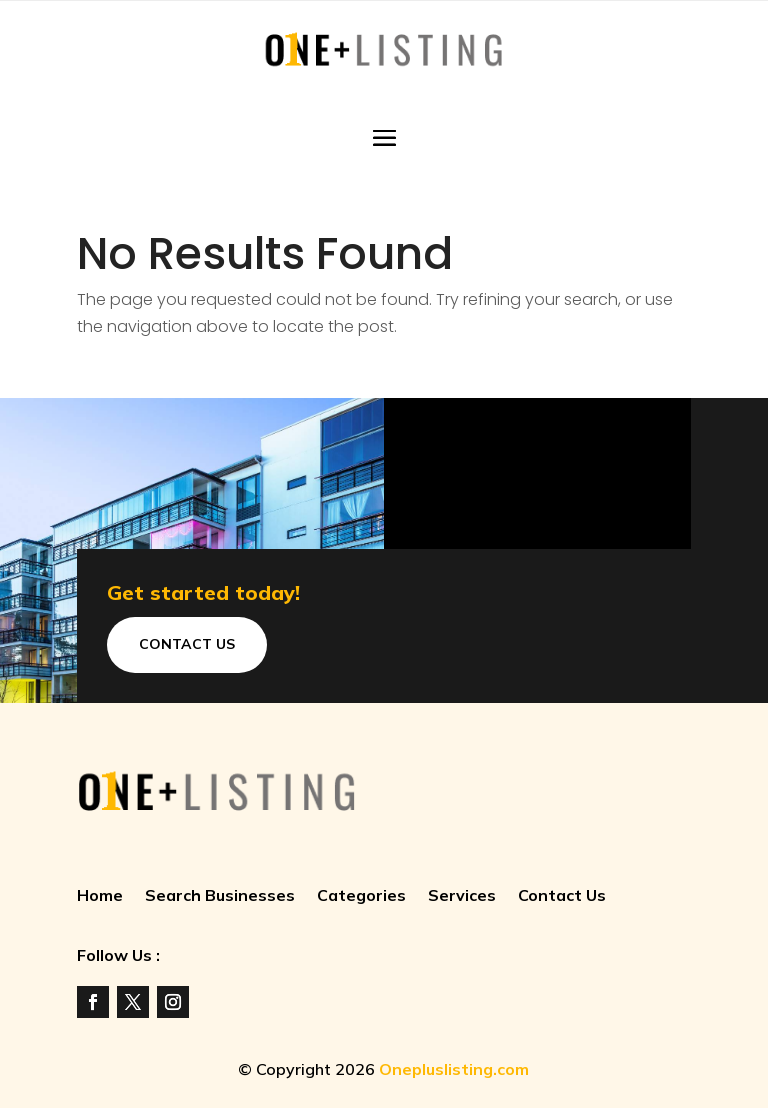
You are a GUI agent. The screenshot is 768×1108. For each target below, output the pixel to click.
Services (462, 896)
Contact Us (187, 644)
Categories (361, 896)
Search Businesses (220, 896)
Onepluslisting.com (454, 1069)
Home (100, 896)
